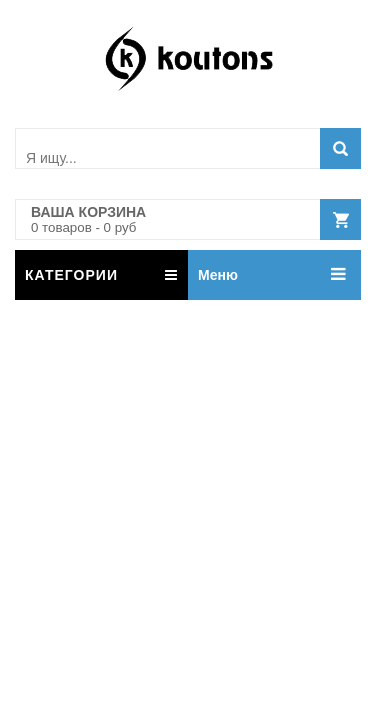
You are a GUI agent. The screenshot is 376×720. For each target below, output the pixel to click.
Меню (218, 275)
